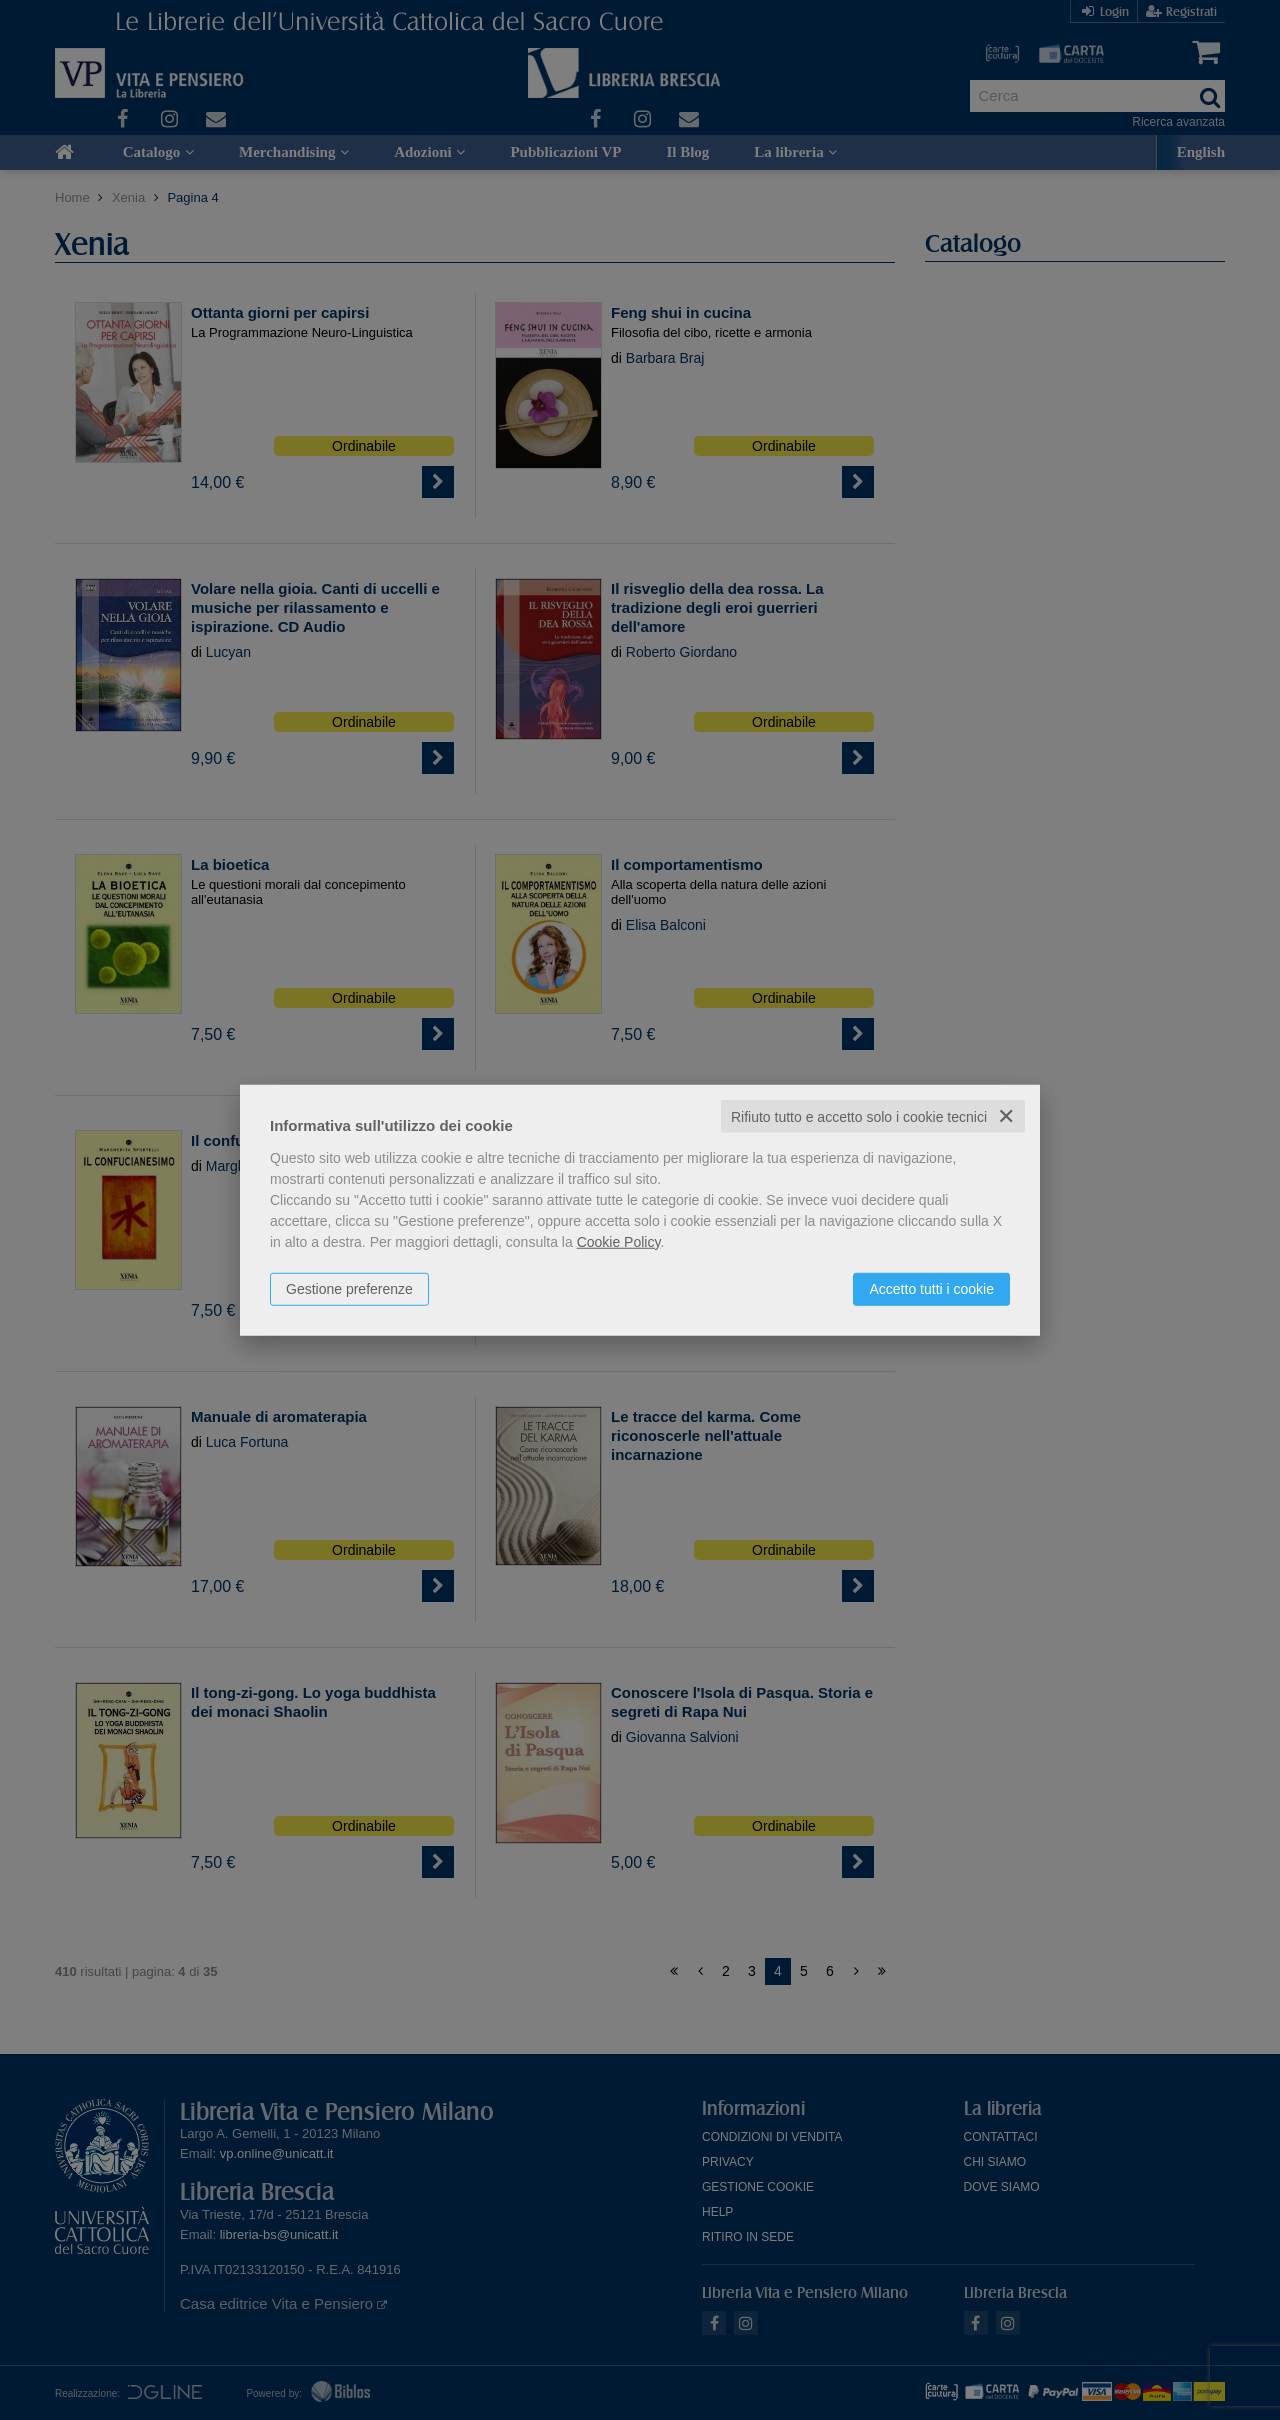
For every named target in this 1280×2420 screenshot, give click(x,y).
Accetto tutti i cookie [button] (931, 1288)
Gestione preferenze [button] (349, 1288)
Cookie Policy (619, 1241)
